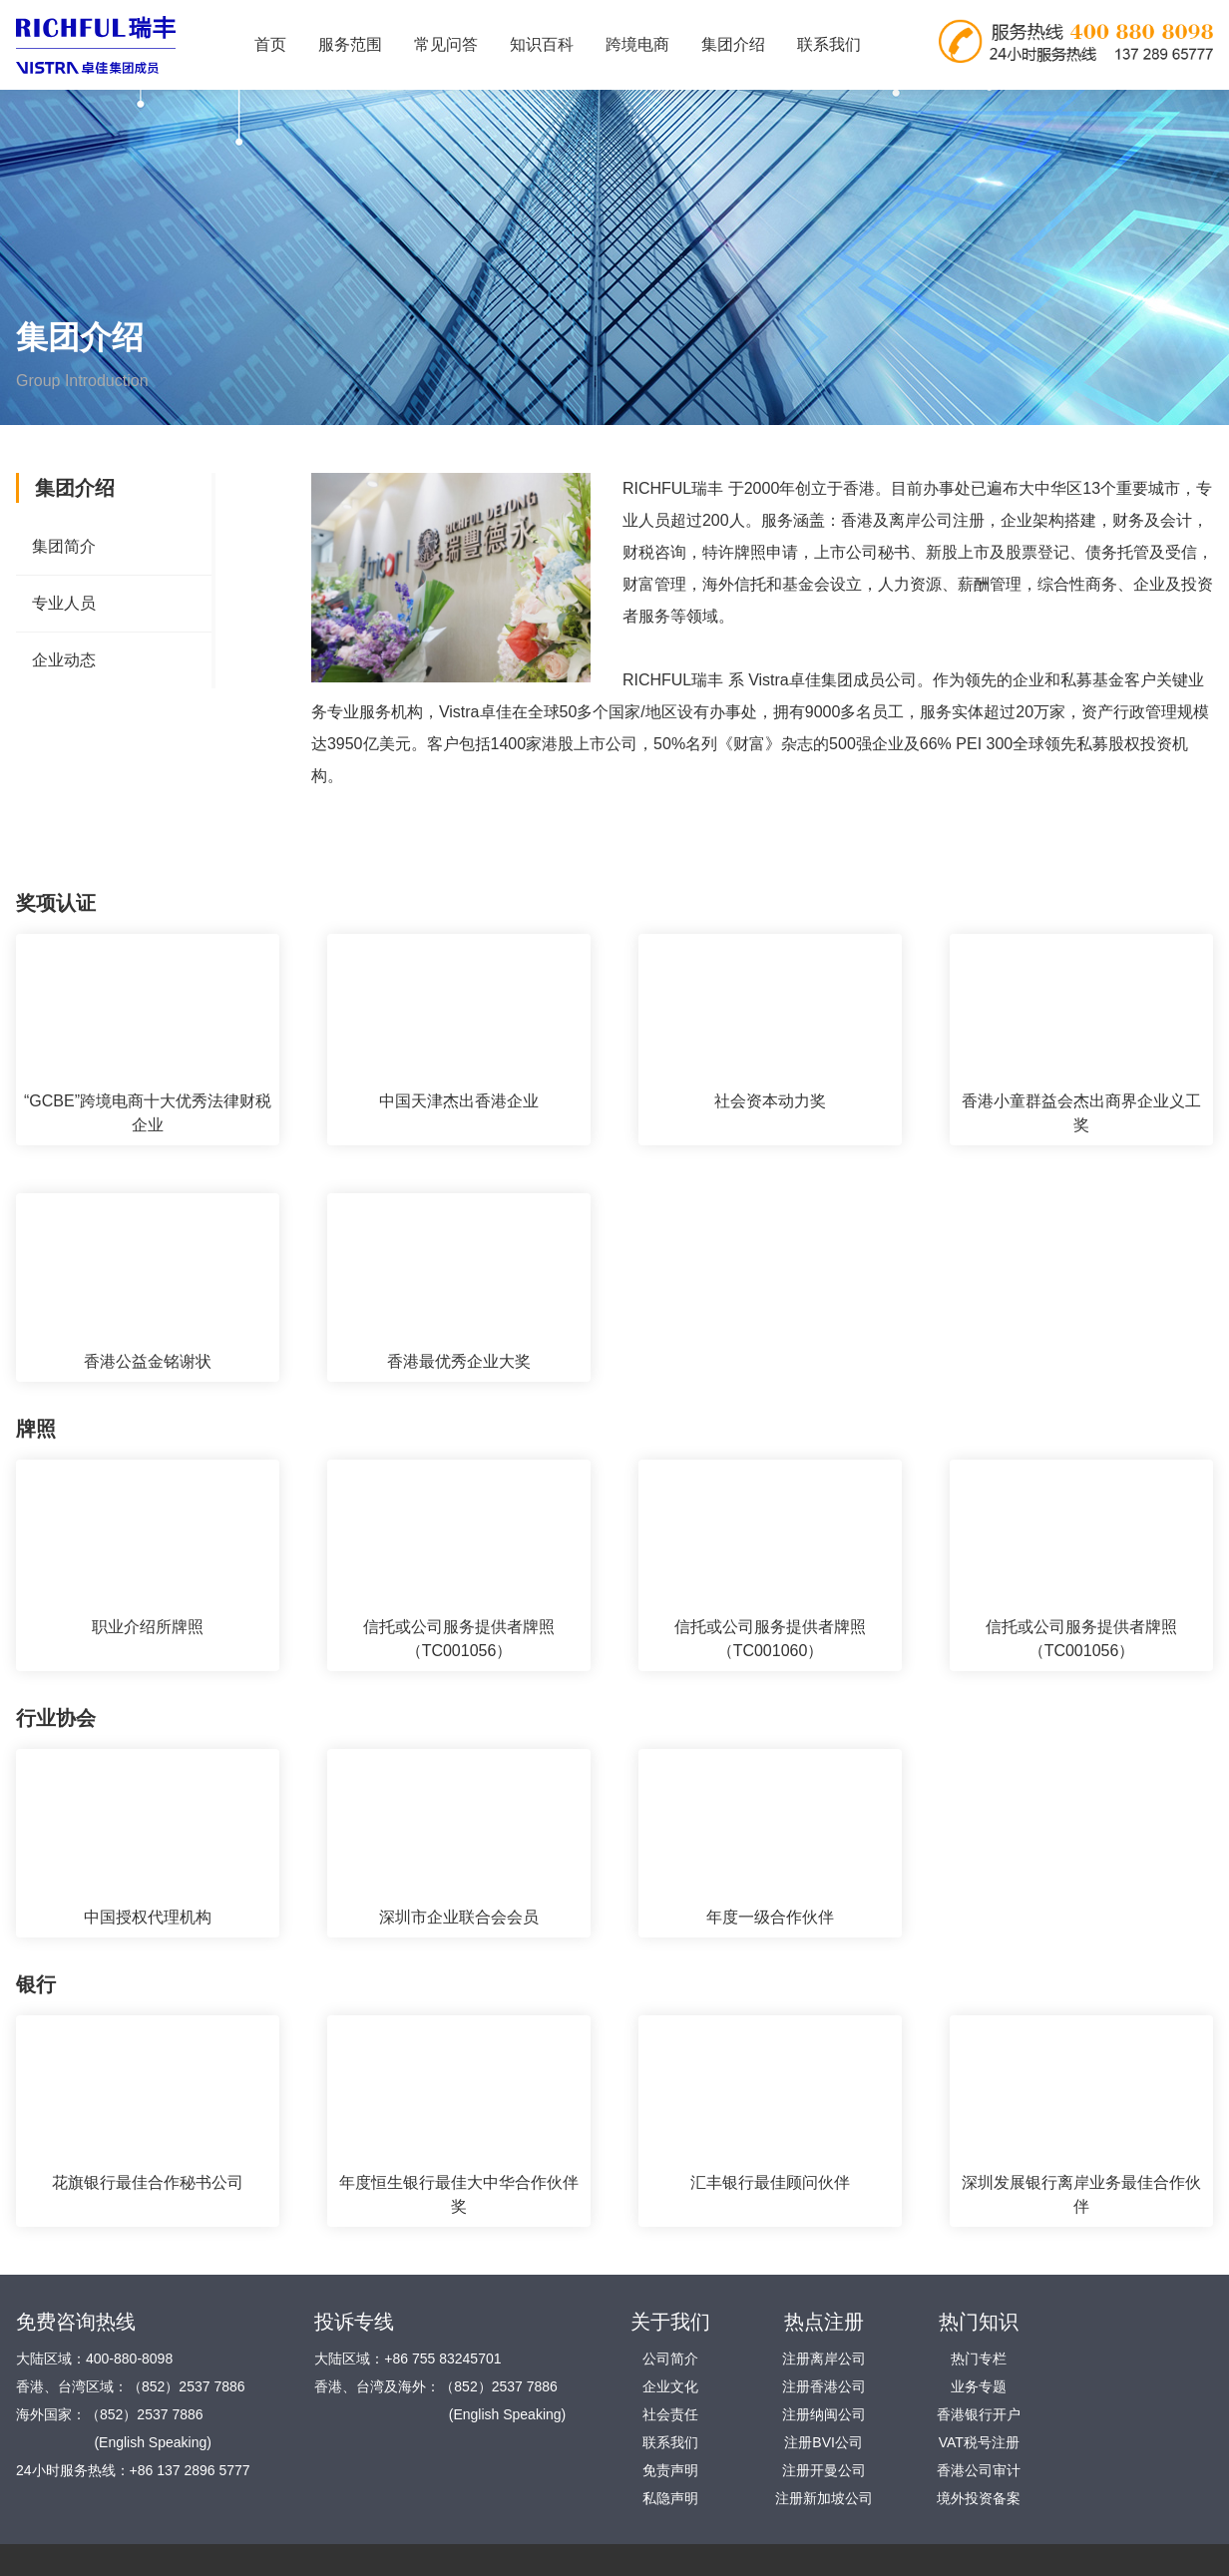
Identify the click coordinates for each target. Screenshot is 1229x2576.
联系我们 (829, 44)
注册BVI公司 (823, 2442)
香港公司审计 (979, 2470)
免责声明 (670, 2470)
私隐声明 (670, 2498)
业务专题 (979, 2386)
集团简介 (64, 546)
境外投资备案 (979, 2498)
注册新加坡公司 (824, 2498)
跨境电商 (637, 44)
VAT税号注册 (979, 2442)
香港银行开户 (979, 2414)
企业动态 (64, 659)
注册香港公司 (824, 2386)
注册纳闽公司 (824, 2414)
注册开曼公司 (824, 2470)
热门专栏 (979, 2358)
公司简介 (670, 2358)
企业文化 (670, 2386)
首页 (270, 44)
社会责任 (670, 2414)
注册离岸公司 (824, 2358)
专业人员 (64, 603)
